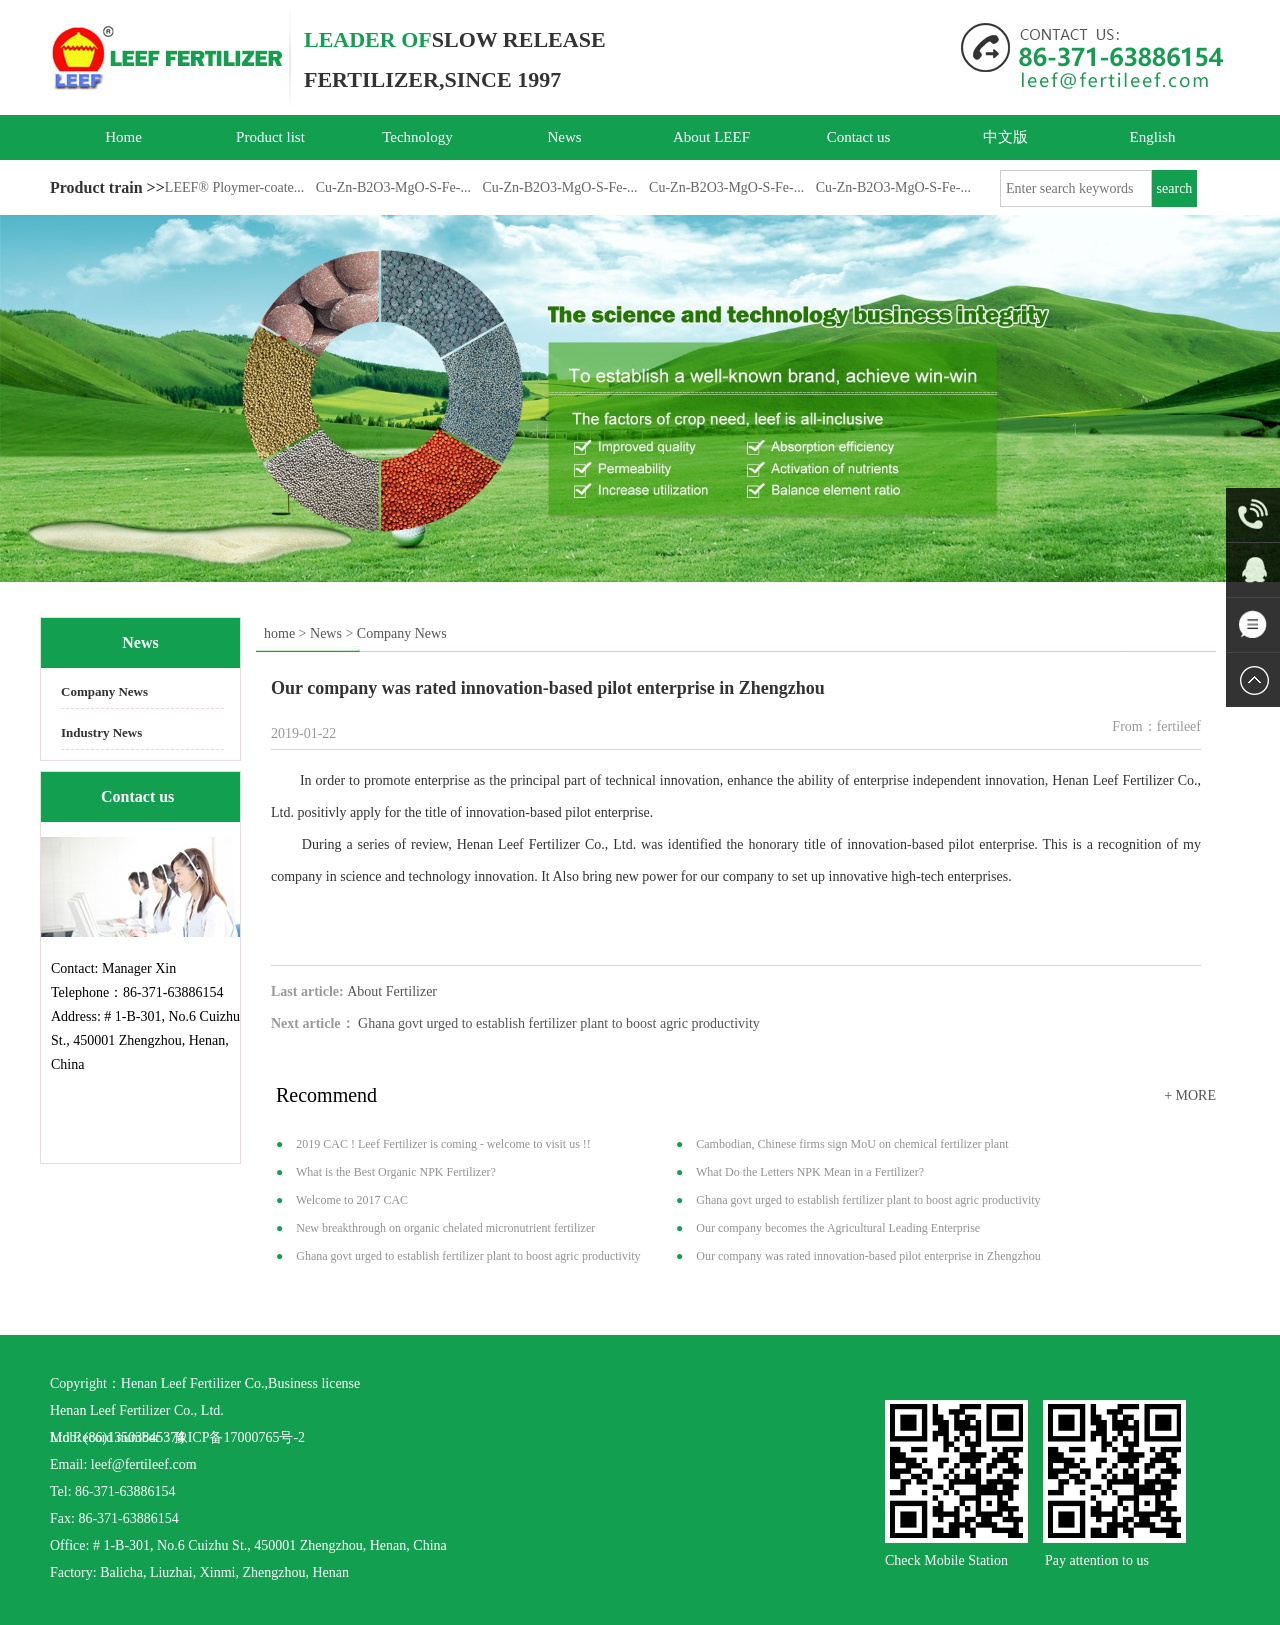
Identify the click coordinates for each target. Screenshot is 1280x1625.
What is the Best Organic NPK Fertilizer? (396, 1172)
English (1153, 137)
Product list (270, 137)
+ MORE (1190, 1095)
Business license (314, 1383)
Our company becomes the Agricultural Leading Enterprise (838, 1228)
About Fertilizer (392, 991)
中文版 (1005, 137)
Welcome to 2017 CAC (352, 1200)
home (279, 633)
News (564, 137)
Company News (104, 691)
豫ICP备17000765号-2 (239, 1437)
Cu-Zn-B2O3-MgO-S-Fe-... (393, 187)
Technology (417, 137)
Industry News (101, 732)
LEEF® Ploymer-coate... (234, 187)
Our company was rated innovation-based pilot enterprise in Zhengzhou (868, 1256)
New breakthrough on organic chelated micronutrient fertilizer (445, 1228)
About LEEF (711, 137)
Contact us (859, 137)
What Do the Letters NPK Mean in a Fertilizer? (810, 1172)
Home (123, 137)
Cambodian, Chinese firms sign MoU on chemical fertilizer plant (852, 1144)
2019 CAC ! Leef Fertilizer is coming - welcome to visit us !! (443, 1144)
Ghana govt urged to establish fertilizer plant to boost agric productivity (559, 1023)
